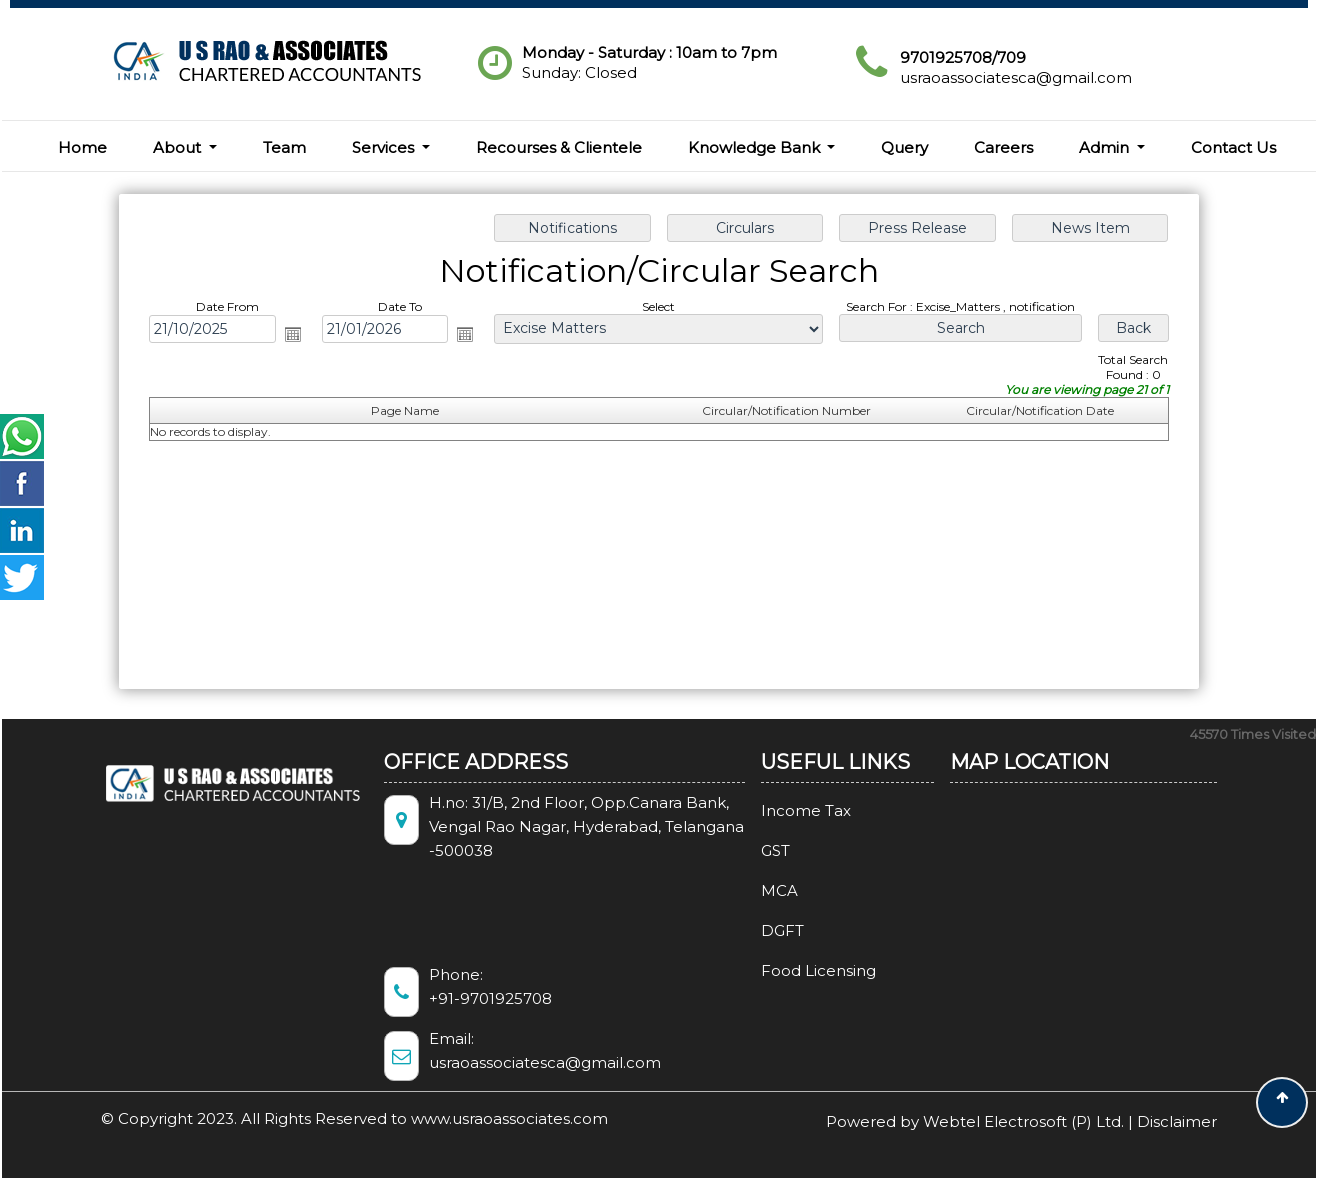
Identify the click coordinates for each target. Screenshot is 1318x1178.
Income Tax (788, 810)
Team (284, 147)
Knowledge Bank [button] (756, 147)
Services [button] (385, 147)
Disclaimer (1177, 1121)
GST (757, 850)
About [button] (179, 147)
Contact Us (1233, 147)
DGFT (764, 930)
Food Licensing (800, 970)
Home (82, 147)
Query (904, 147)
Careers (1003, 147)
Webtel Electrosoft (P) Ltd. (1023, 1121)
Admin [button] (1106, 147)
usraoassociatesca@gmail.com (1016, 77)
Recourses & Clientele (559, 147)
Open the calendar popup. (293, 334)
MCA (761, 890)
